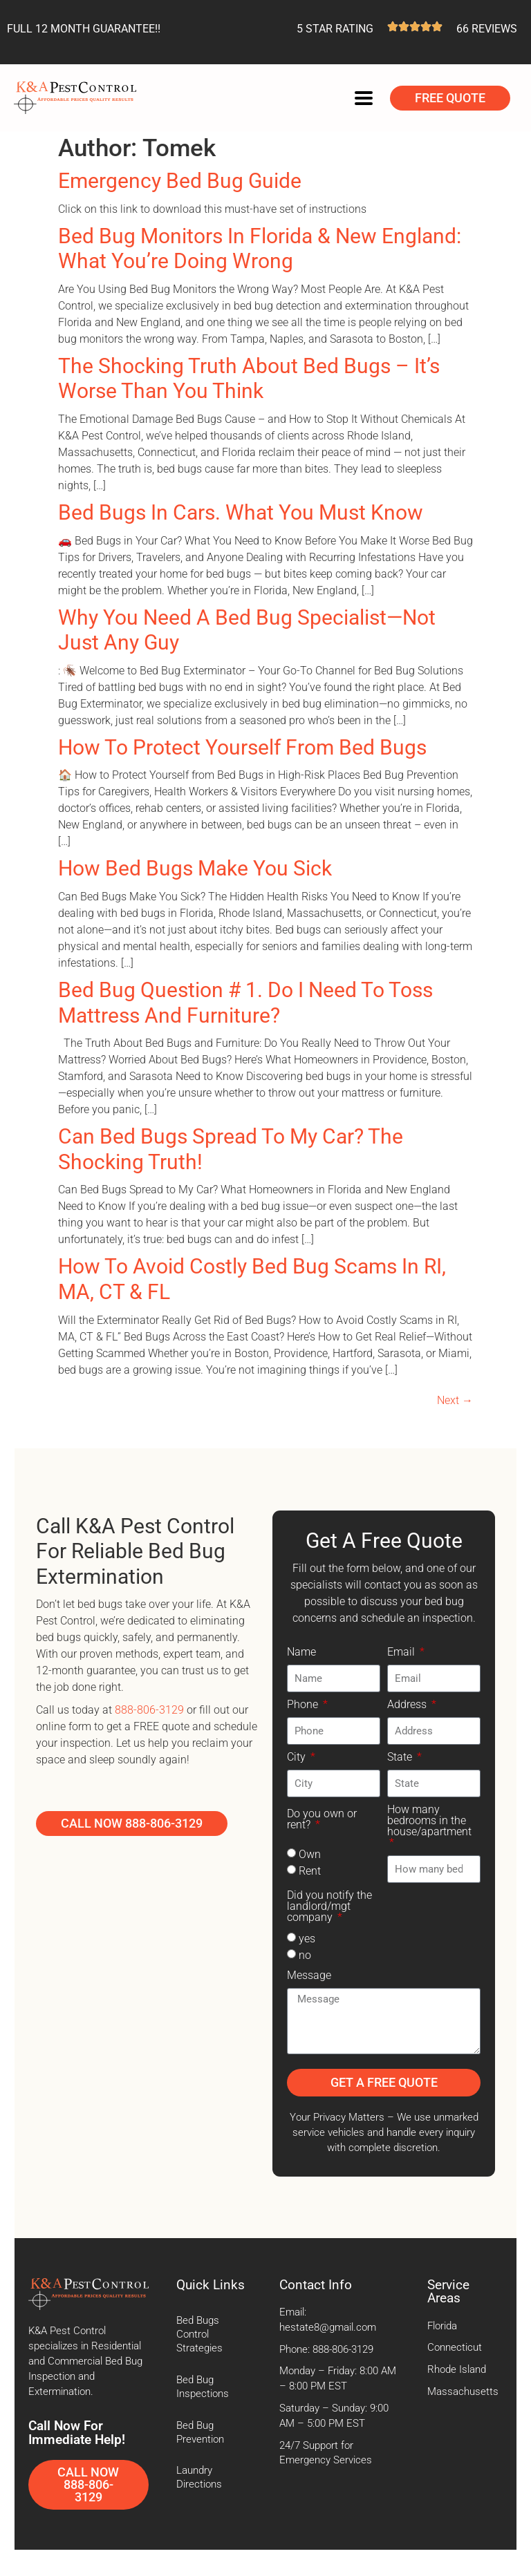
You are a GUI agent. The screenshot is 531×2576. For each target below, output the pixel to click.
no (305, 1955)
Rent (310, 1870)
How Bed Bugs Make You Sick (195, 868)
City (297, 1757)
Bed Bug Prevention (200, 2432)
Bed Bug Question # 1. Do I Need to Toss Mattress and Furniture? (245, 1002)
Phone (304, 1705)
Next (455, 1400)
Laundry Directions (199, 2478)
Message (309, 1976)
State (401, 1757)
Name (301, 1652)
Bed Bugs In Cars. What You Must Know (240, 512)
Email (402, 1652)
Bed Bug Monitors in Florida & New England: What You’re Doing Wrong (259, 249)
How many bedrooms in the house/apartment (429, 1821)
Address (408, 1705)
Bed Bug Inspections (202, 2387)
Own (310, 1854)
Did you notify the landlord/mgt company (329, 1907)
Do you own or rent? (322, 1819)
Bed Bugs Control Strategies (199, 2334)
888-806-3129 (149, 1709)
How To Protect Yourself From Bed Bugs (242, 747)
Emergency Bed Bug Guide (179, 181)
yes (307, 1938)
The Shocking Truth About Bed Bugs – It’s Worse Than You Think (249, 379)
